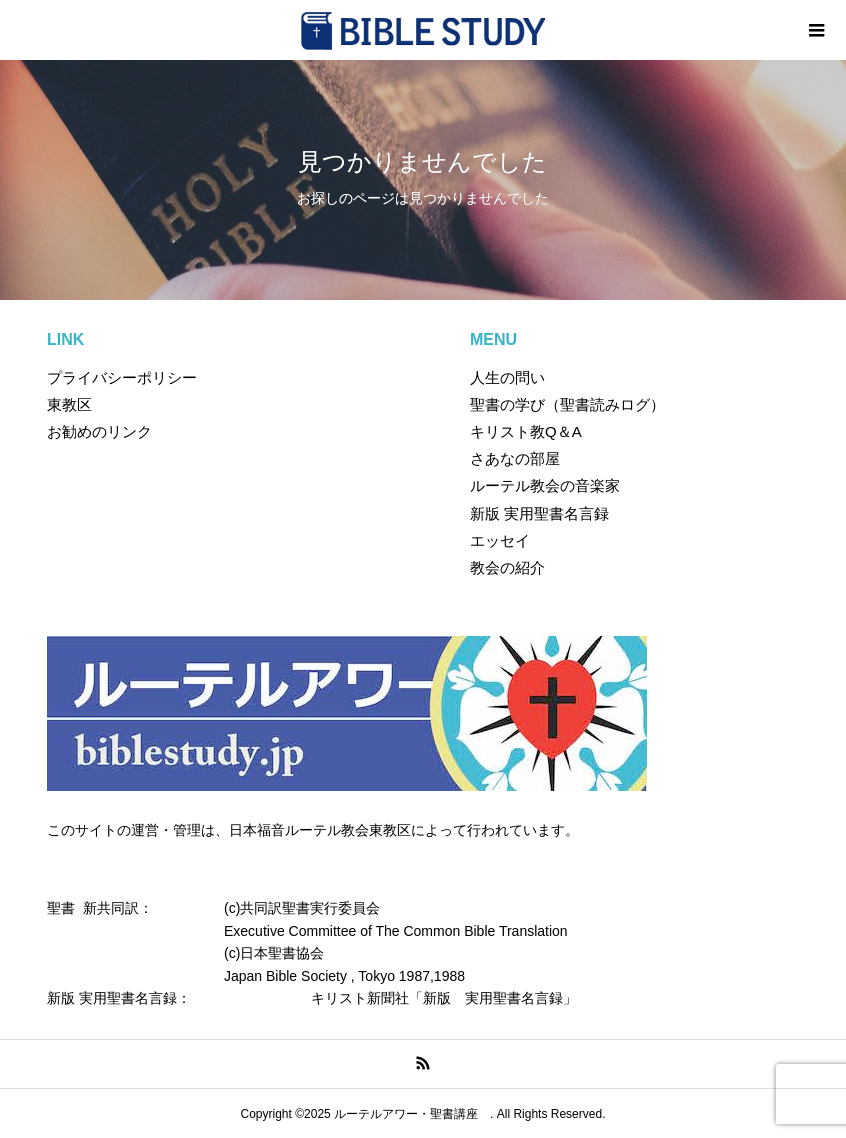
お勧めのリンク (99, 431)
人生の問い (507, 377)
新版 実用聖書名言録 (539, 513)
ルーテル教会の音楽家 (545, 485)
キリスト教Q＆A (526, 431)
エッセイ (500, 540)
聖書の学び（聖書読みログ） (567, 404)
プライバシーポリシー (122, 377)
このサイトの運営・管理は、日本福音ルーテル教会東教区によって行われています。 (313, 830)
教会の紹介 (507, 567)
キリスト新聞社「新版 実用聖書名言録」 (444, 998)
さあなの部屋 (515, 458)
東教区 (69, 404)
